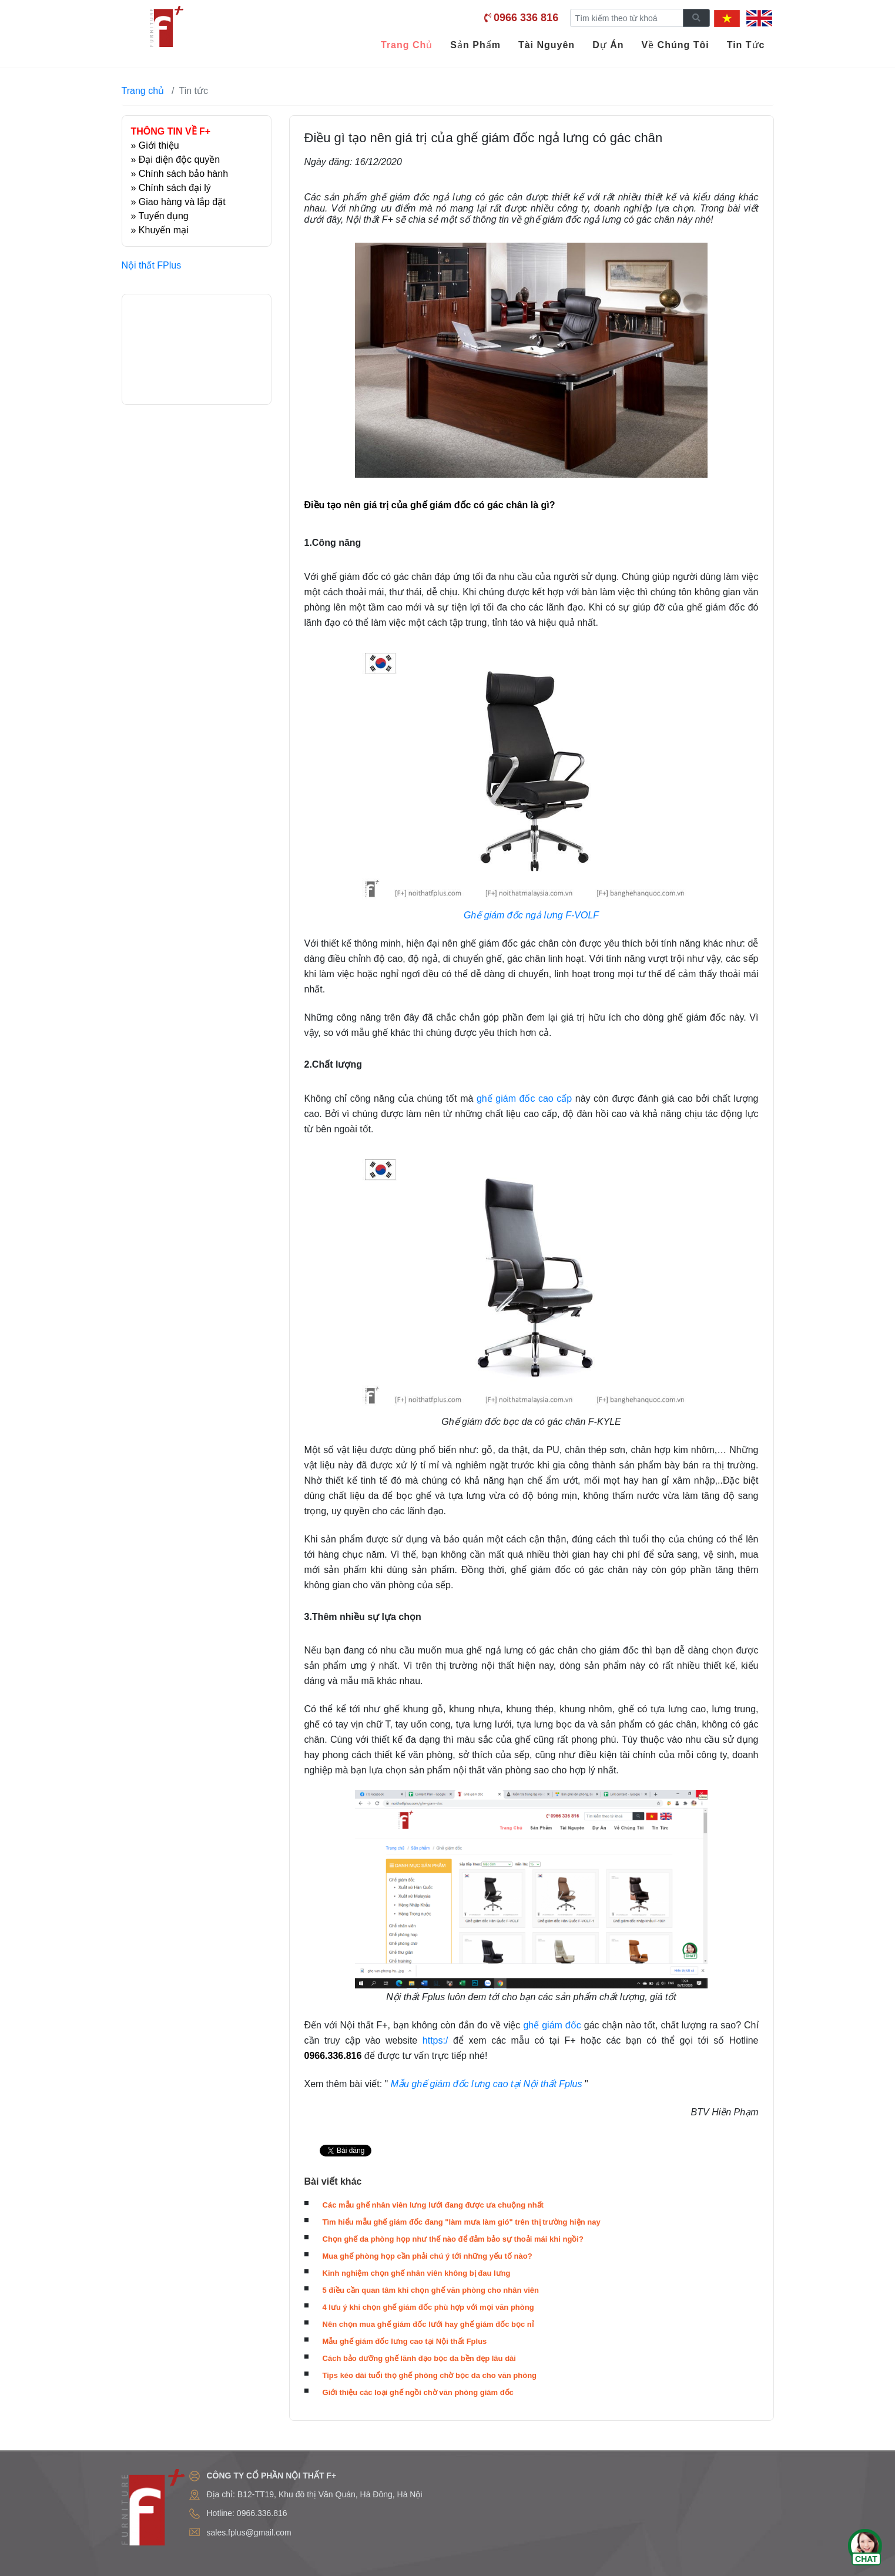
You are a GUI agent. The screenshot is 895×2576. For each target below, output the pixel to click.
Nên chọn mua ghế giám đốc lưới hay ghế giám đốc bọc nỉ (428, 2324)
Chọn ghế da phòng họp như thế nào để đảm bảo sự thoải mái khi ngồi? (453, 2239)
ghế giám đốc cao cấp (526, 1098)
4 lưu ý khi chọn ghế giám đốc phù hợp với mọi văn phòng (428, 2307)
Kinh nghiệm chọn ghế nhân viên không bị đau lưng (417, 2273)
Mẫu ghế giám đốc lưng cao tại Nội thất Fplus (405, 2341)
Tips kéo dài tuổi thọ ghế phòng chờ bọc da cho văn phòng (430, 2375)
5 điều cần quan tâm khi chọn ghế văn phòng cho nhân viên (431, 2290)
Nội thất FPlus (152, 265)
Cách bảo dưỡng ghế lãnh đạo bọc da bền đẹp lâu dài (419, 2358)
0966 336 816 (526, 18)
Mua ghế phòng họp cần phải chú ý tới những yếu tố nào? (427, 2256)
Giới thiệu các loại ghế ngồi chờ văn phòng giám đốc (418, 2392)
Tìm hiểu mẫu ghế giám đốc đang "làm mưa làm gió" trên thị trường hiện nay (462, 2222)
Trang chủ (143, 91)
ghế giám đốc (552, 2025)
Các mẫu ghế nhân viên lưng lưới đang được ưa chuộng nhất (433, 2205)
